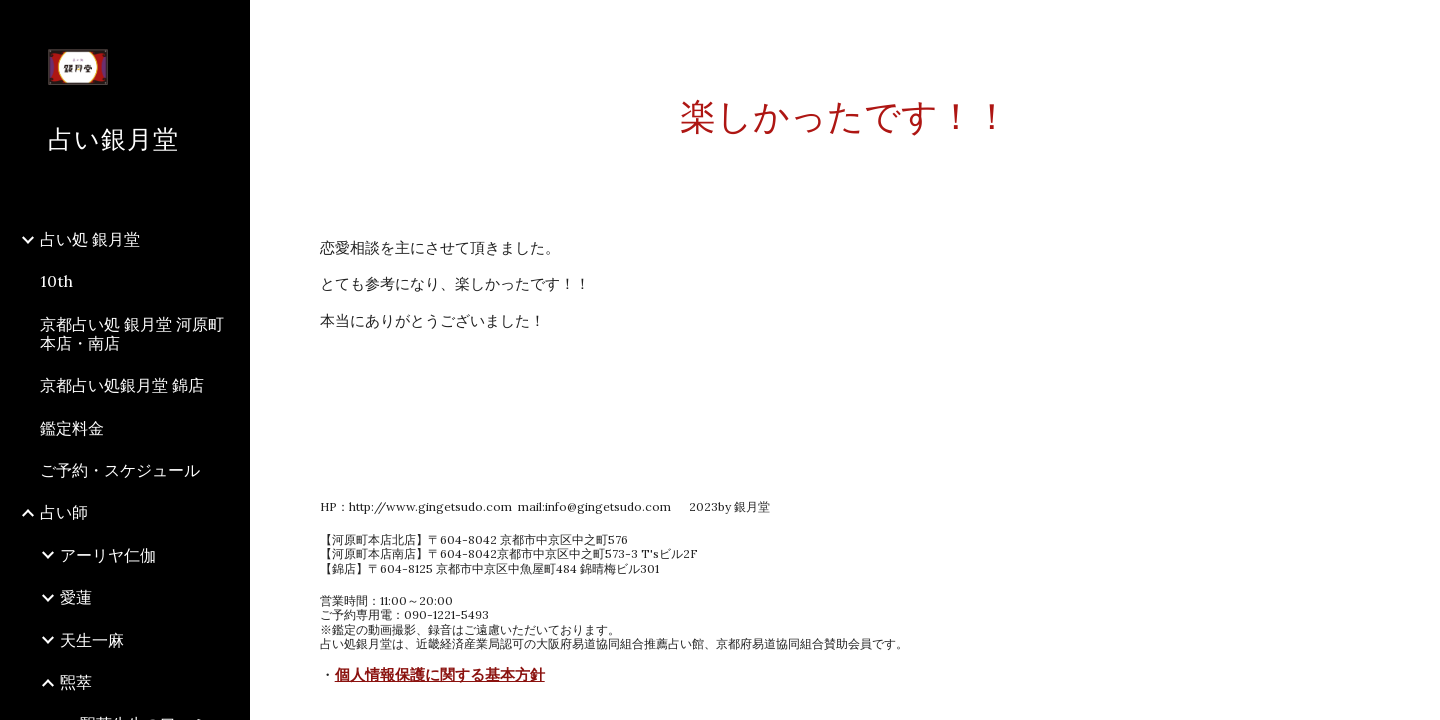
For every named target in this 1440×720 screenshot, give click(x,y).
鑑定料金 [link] (72, 428)
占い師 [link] (64, 512)
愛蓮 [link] (76, 597)
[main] (845, 116)
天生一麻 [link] (92, 640)
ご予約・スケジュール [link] (120, 470)
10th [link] (56, 281)
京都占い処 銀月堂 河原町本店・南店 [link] (132, 333)
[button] (1416, 28)
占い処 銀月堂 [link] (90, 239)
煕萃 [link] (76, 682)
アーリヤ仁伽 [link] (108, 555)
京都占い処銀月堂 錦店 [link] (122, 385)
